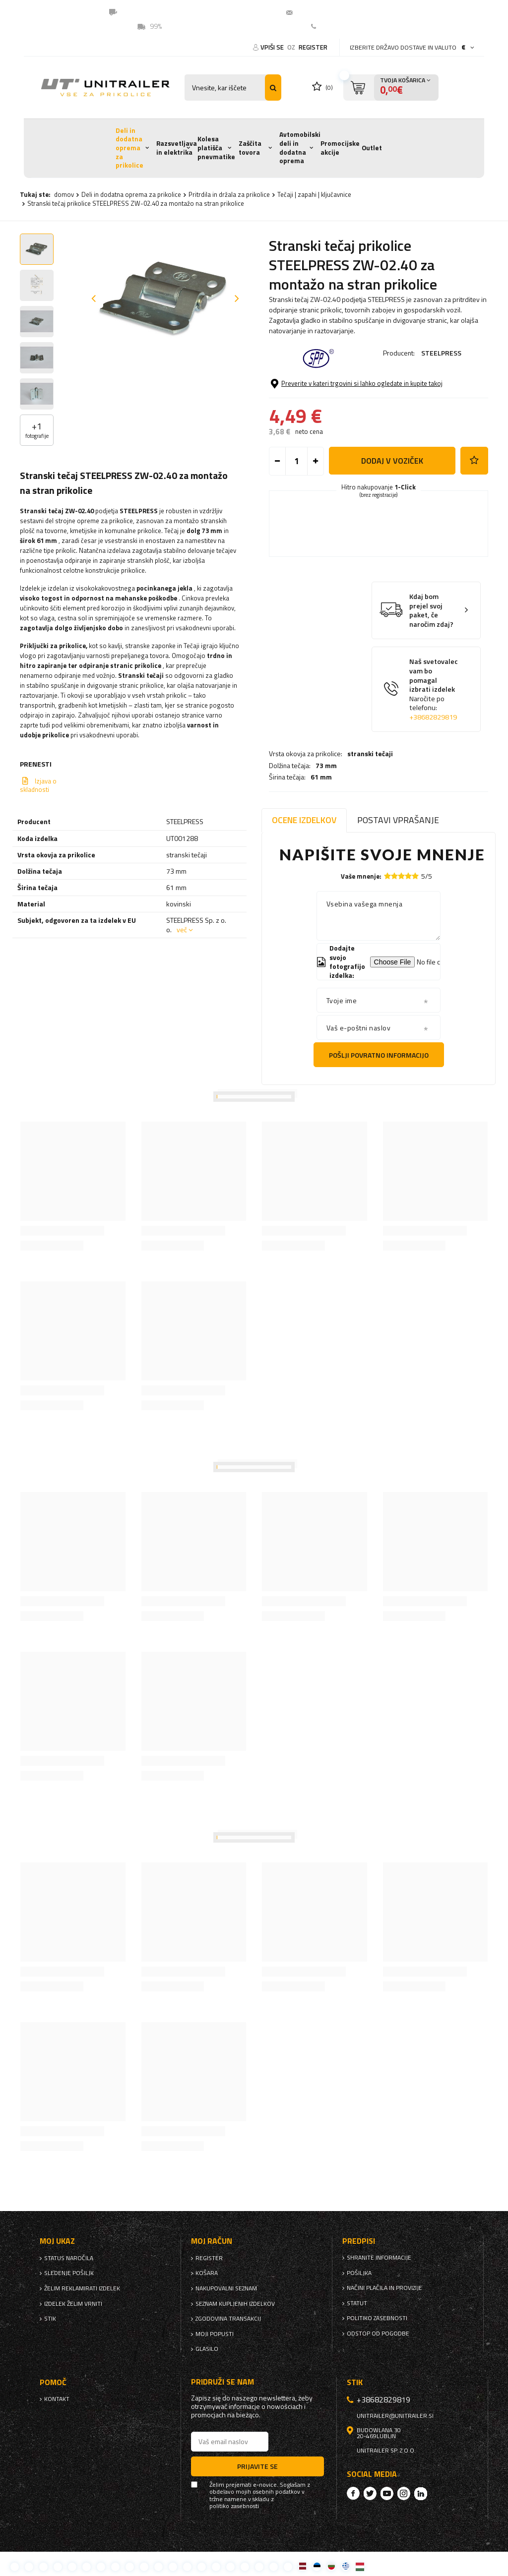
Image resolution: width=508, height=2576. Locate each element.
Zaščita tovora (250, 147)
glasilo (206, 2349)
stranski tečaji (370, 380)
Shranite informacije (379, 2258)
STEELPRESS (441, 353)
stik (50, 2319)
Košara (206, 2273)
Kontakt (333, 26)
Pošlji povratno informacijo (379, 1055)
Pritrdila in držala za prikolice (229, 194)
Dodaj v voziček (392, 513)
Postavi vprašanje (398, 820)
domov (64, 194)
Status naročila (68, 2258)
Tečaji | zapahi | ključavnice (314, 194)
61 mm (321, 403)
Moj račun (211, 2241)
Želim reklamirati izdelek (82, 2288)
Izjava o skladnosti (38, 785)
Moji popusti (214, 2334)
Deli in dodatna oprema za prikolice (129, 148)
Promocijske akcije (340, 147)
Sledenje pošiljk (69, 2273)
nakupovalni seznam (226, 2288)
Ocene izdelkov (304, 820)
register (313, 47)
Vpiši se (272, 47)
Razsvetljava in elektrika (176, 147)
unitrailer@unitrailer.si (336, 11)
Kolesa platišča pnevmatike (216, 147)
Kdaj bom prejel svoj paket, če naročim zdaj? (431, 662)
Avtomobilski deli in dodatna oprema (299, 147)
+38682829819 (433, 769)
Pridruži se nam (222, 2382)
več (182, 929)
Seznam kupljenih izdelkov (235, 2304)
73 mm (326, 391)
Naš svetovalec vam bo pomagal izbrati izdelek (433, 742)
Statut (357, 2303)
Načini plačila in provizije (384, 2288)
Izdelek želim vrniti (73, 2304)
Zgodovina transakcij (228, 2319)
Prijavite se (257, 2466)
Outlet (372, 148)
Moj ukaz (57, 2241)
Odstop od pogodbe (378, 2333)
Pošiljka (359, 2273)
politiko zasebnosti (377, 2318)
